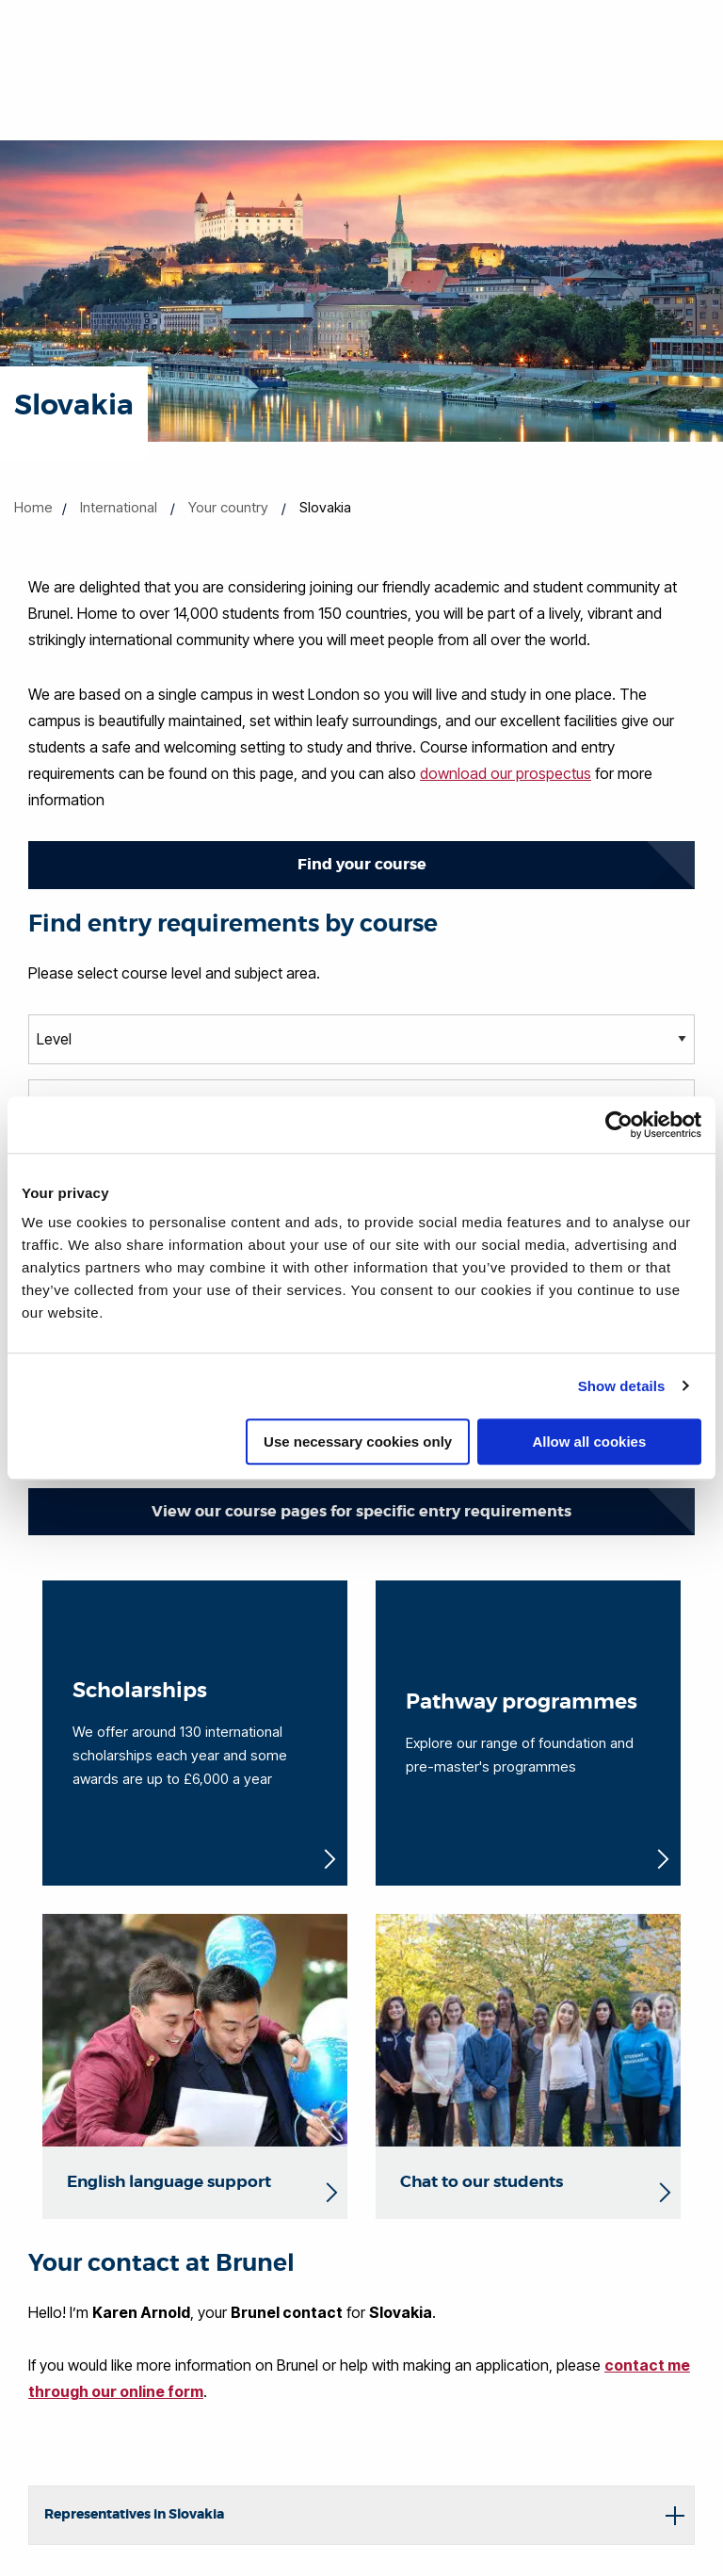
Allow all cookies (589, 1442)
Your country (228, 507)
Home (33, 507)
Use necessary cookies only (358, 1442)
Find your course (361, 864)
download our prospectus (505, 773)
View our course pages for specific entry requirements (361, 1511)
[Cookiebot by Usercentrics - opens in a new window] (619, 1124)
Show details (622, 1386)
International (118, 507)
